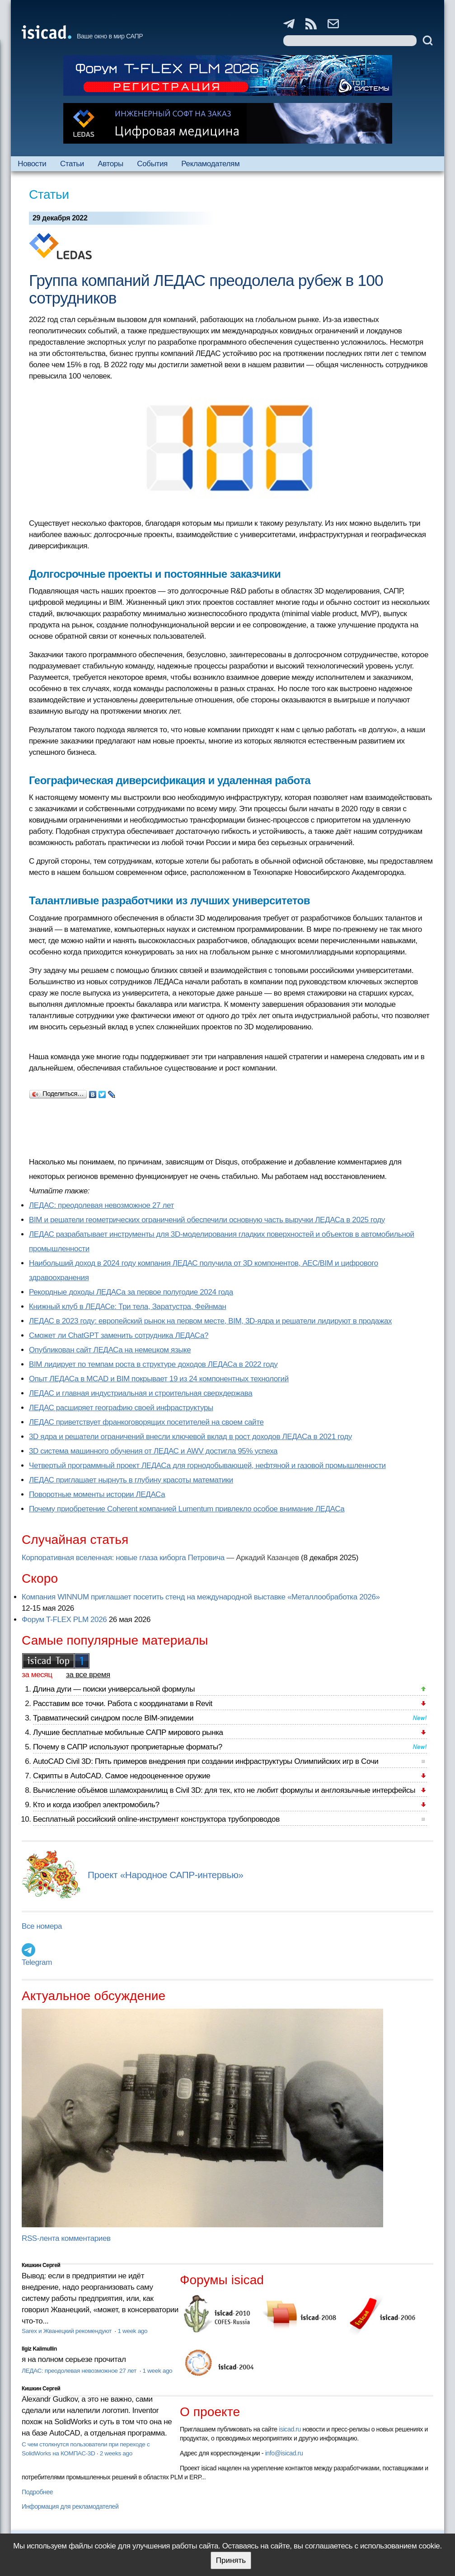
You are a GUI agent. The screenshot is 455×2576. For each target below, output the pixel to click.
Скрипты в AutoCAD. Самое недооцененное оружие (121, 1776)
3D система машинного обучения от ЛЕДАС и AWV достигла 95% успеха (153, 1451)
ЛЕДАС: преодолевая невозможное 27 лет (101, 1205)
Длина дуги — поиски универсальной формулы (114, 1689)
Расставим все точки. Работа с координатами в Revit (122, 1703)
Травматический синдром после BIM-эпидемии (113, 1718)
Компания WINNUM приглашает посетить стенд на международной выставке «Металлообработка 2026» (201, 1597)
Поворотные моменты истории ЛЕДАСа (97, 1494)
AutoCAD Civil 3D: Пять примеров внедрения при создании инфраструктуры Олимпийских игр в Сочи (205, 1761)
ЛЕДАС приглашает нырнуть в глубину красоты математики (131, 1480)
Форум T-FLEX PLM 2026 (64, 1619)
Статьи (72, 163)
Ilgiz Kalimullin (39, 2349)
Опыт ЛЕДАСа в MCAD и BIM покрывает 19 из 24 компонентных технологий (159, 1378)
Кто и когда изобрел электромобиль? (96, 1804)
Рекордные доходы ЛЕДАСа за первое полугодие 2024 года (131, 1292)
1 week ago (132, 2331)
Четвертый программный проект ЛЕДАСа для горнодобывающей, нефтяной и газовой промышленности (207, 1465)
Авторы (110, 163)
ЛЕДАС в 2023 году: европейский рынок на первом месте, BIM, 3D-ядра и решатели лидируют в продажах (210, 1321)
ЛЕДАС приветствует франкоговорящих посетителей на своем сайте (146, 1422)
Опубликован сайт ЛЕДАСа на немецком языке (110, 1350)
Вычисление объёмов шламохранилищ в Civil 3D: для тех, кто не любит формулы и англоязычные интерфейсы (224, 1790)
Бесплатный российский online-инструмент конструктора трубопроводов (156, 1819)
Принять (231, 2560)
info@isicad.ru (284, 2453)
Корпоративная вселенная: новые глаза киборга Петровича (123, 1557)
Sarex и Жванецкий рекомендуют (67, 2331)
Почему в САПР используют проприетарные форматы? (127, 1747)
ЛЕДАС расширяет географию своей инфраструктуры (121, 1407)
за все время (88, 1674)
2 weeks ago (116, 2453)
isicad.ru (290, 2429)
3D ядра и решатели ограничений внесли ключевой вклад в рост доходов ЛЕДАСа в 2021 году (190, 1436)
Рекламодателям (210, 163)
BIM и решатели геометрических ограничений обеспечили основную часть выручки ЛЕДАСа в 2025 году (207, 1220)
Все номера (42, 1926)
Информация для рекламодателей (70, 2506)
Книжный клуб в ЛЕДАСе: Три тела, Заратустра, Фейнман (127, 1306)
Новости (32, 163)
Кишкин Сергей (41, 2265)
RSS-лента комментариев (66, 2238)
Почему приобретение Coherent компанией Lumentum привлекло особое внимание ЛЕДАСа (186, 1509)
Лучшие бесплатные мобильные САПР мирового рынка (128, 1732)
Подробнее (37, 2492)
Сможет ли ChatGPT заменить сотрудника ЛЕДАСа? (118, 1335)
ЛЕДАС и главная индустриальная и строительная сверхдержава (140, 1393)
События (152, 163)
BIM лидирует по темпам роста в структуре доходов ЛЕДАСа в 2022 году (153, 1364)
